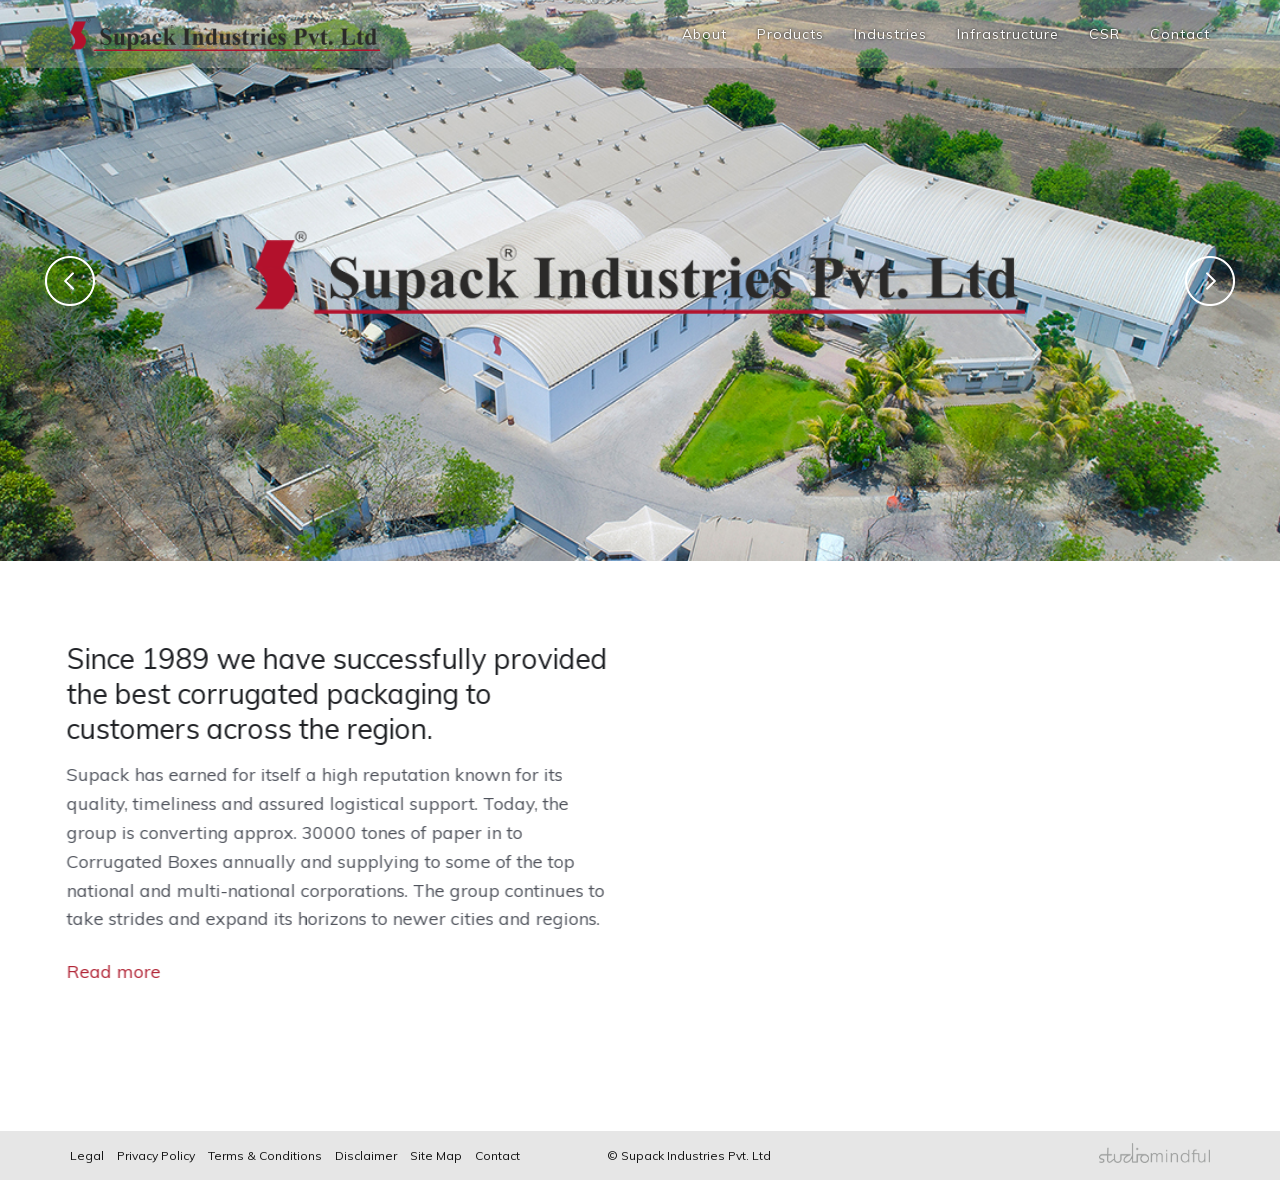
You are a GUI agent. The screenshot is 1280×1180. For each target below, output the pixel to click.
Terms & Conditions (265, 1155)
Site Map (436, 1155)
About (704, 34)
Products (790, 34)
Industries (890, 34)
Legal (87, 1155)
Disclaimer (366, 1155)
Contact (1180, 34)
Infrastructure (1008, 34)
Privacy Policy (156, 1155)
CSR (1104, 34)
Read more (100, 971)
